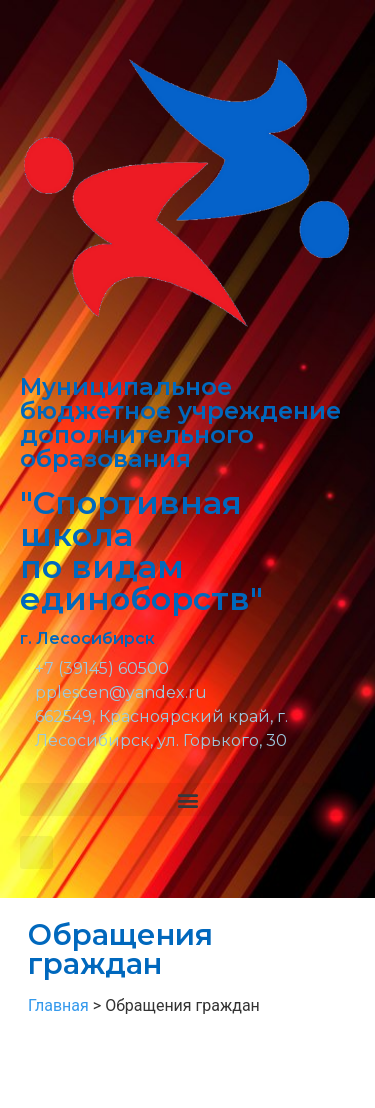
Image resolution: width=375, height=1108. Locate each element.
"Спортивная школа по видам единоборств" (141, 550)
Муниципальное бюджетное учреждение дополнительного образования (180, 422)
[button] (187, 799)
